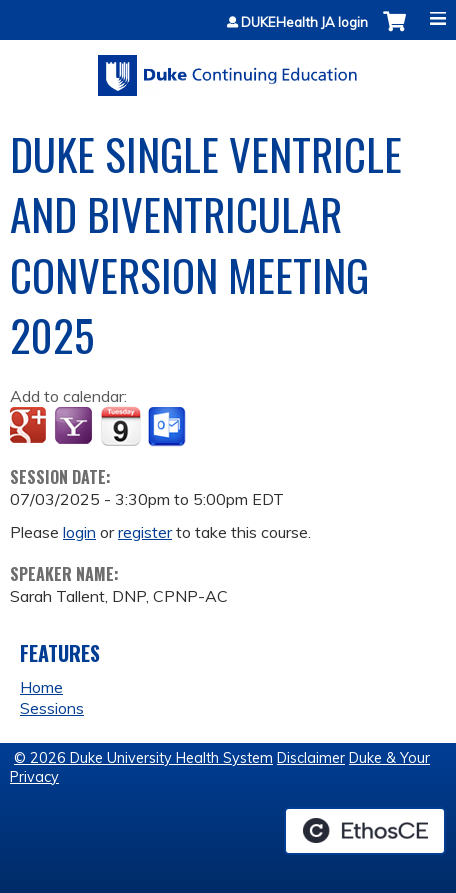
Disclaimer (311, 758)
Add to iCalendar (120, 426)
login (79, 532)
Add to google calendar (30, 427)
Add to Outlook (168, 427)
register (145, 532)
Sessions (52, 708)
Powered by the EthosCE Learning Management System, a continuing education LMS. (365, 831)
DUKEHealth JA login (304, 22)
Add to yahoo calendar (75, 427)
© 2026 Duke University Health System (143, 758)
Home (41, 687)
